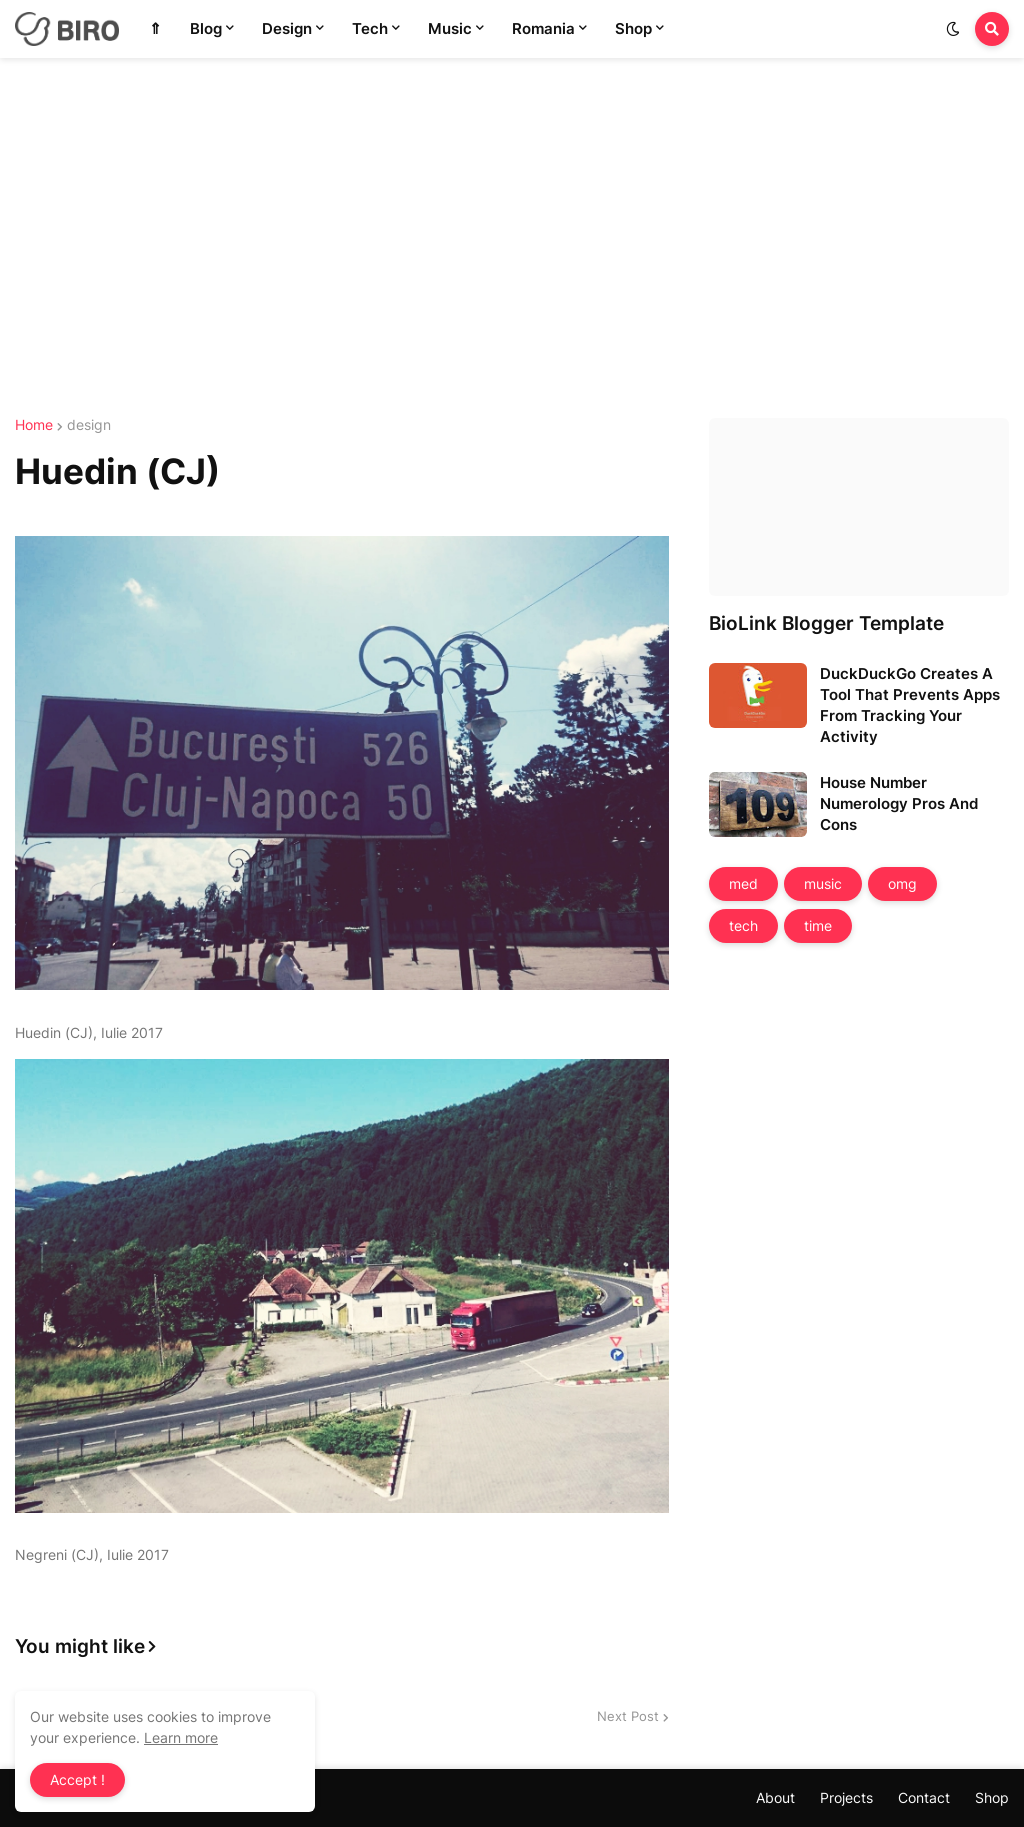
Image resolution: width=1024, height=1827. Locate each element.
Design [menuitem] (287, 28)
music (823, 883)
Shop (992, 1797)
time (818, 925)
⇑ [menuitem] (155, 28)
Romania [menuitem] (543, 28)
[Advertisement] (512, 238)
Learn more (181, 1737)
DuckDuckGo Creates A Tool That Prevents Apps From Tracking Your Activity (910, 705)
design (89, 425)
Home (34, 425)
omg (902, 883)
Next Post (628, 1716)
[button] (953, 29)
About (775, 1797)
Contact (924, 1797)
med (743, 883)
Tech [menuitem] (370, 28)
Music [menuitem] (450, 28)
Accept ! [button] (77, 1779)
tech (743, 925)
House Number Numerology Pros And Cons (899, 803)
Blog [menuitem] (206, 28)
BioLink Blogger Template (826, 623)
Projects (846, 1797)
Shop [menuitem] (633, 28)
